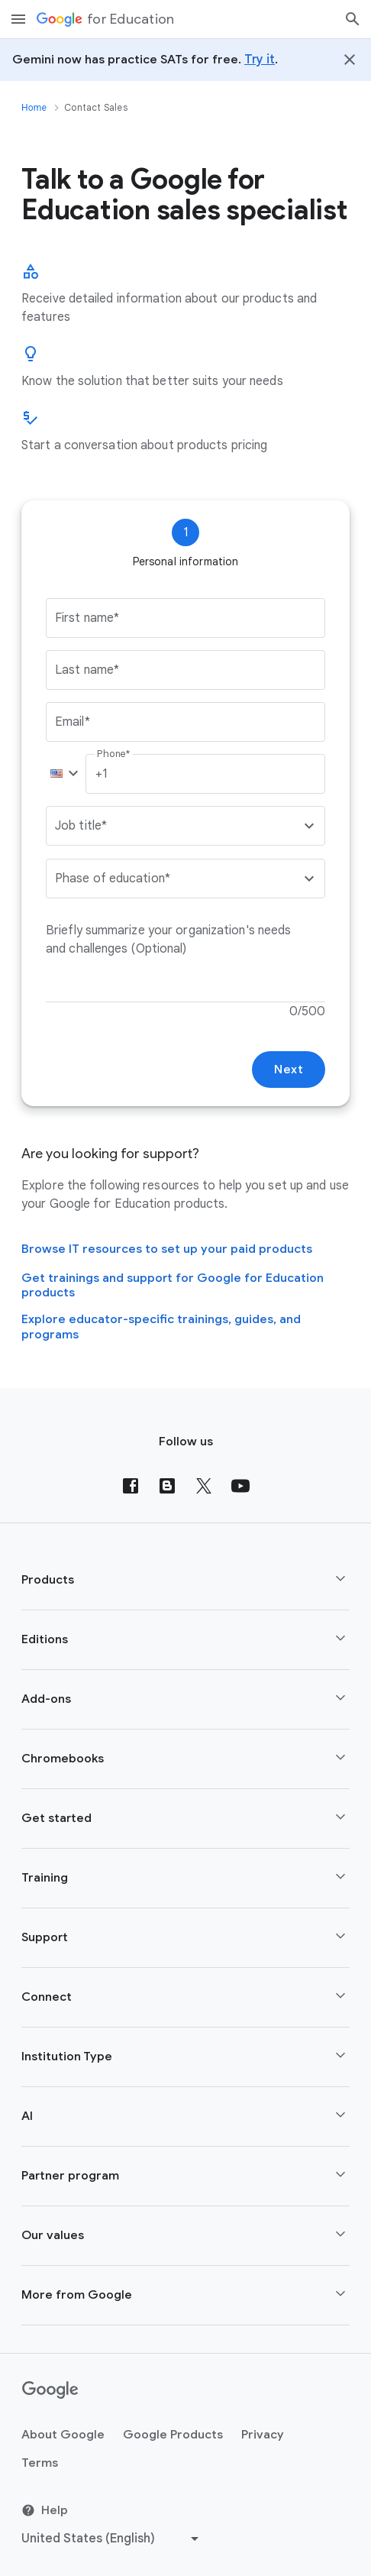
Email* (72, 722)
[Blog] (167, 1486)
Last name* (87, 670)
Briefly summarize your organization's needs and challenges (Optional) (170, 939)
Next (288, 1069)
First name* (87, 618)
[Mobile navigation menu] (18, 19)
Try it (259, 59)
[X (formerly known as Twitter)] (204, 1486)
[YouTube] (240, 1486)
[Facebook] (130, 1486)
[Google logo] (50, 2390)
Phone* (113, 754)
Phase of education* (112, 878)
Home (34, 107)
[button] (61, 774)
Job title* (81, 825)
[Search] (353, 19)
